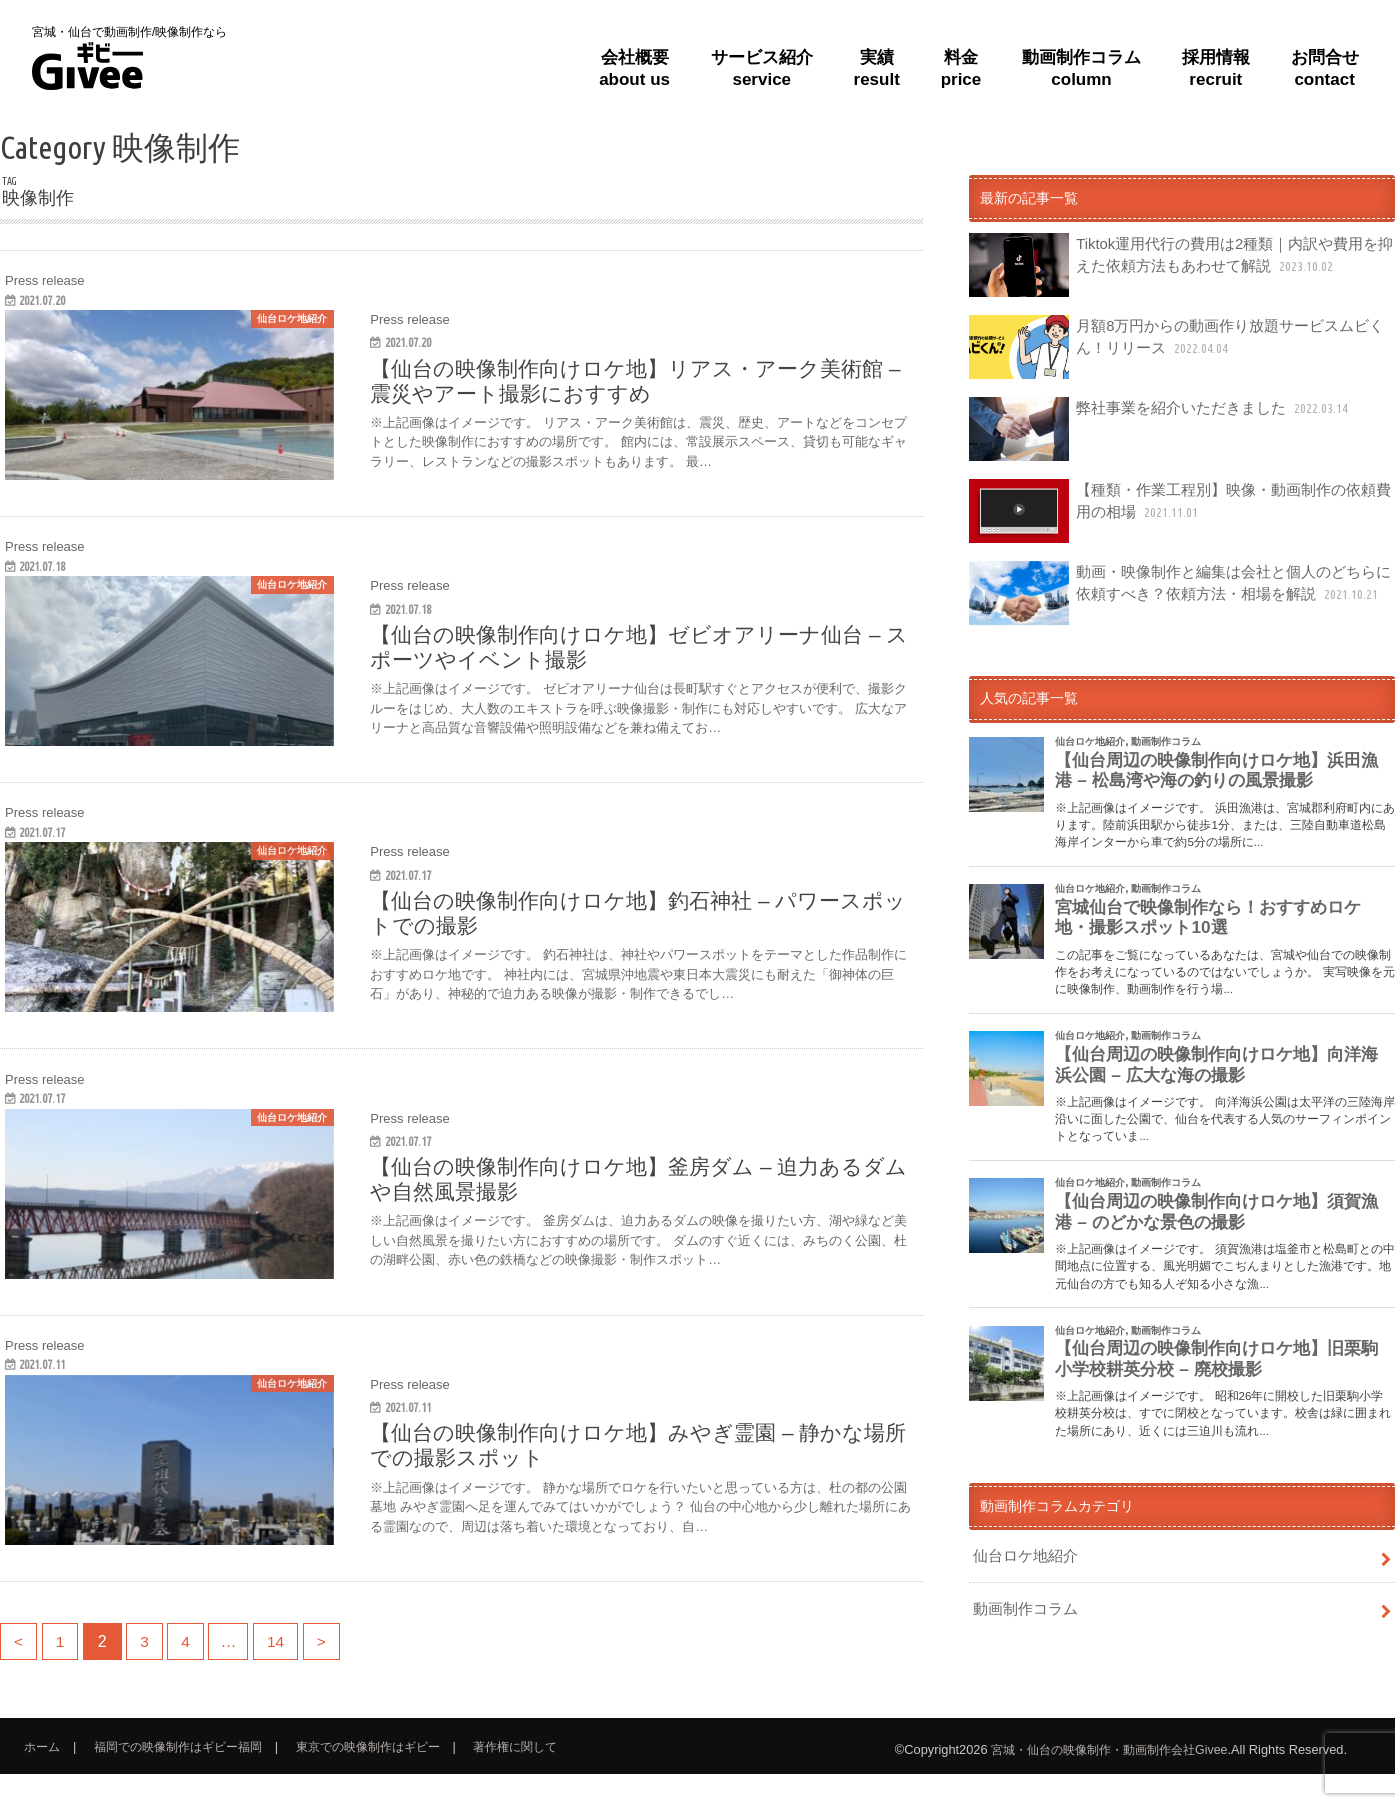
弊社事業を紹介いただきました (1153, 429)
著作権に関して (547, 1779)
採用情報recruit (1216, 67)
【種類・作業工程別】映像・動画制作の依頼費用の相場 (1176, 511)
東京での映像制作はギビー (391, 1779)
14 (286, 1674)
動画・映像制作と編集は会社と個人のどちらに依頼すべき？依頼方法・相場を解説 (1176, 593)
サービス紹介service (762, 67)
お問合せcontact (1325, 67)
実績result (877, 67)
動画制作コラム (1022, 1605)
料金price (961, 67)
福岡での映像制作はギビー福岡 (188, 1779)
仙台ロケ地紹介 (1022, 1554)
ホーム (43, 1779)
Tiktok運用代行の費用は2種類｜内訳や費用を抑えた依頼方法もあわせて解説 (1178, 265)
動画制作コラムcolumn (1081, 67)
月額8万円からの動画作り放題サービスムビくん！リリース (1180, 347)
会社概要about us (634, 67)
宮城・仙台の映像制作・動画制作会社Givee (1100, 1782)
